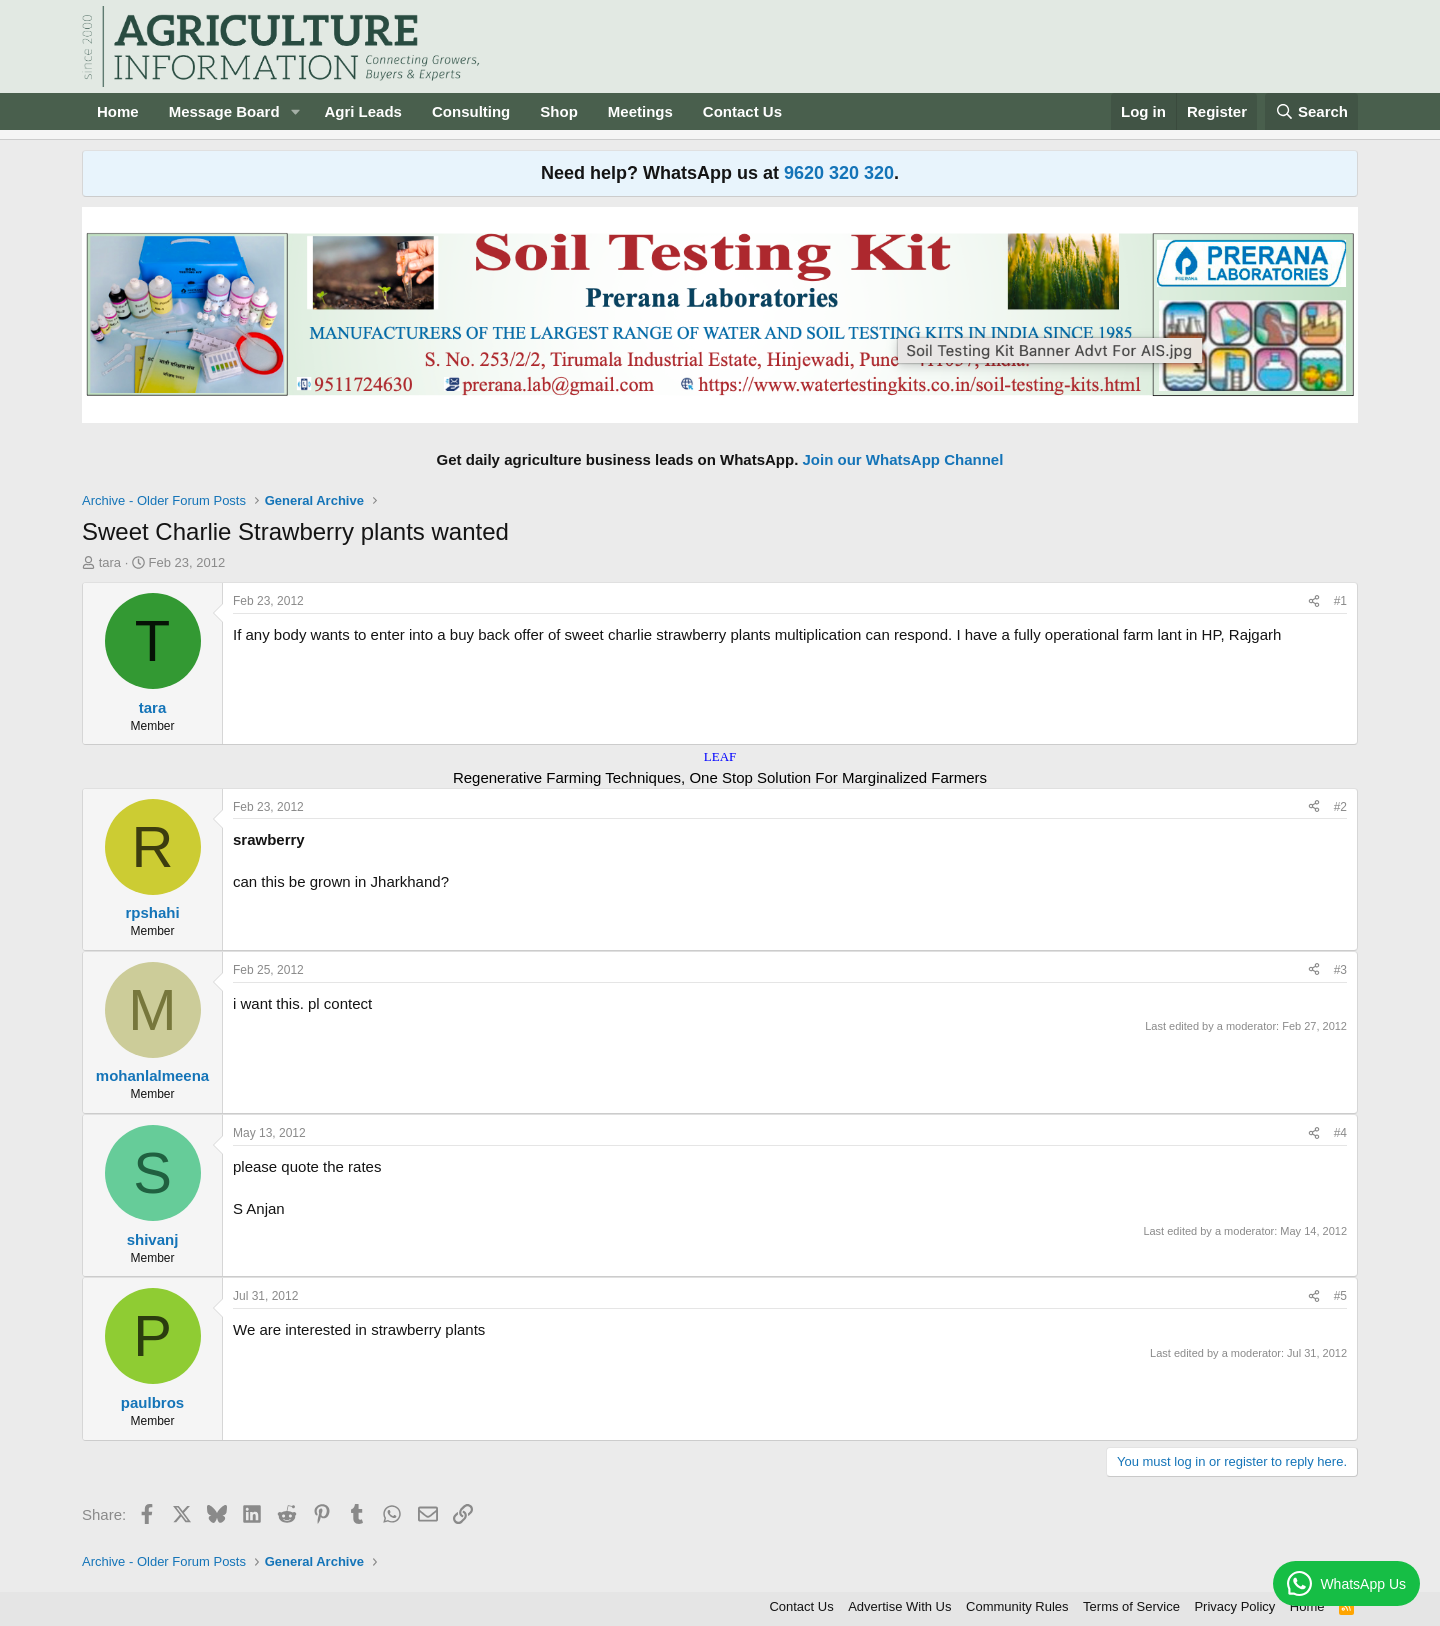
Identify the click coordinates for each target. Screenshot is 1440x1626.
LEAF (720, 756)
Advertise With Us (899, 1606)
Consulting (471, 111)
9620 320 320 (839, 173)
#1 (1340, 601)
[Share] (1314, 601)
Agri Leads (363, 111)
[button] (295, 111)
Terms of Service (1131, 1606)
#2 (1340, 807)
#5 (1340, 1296)
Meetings (640, 111)
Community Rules (1017, 1606)
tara (110, 562)
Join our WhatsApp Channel (903, 459)
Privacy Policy (1234, 1606)
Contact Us (742, 111)
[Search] (1312, 111)
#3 (1340, 970)
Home (118, 111)
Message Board (224, 111)
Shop (559, 111)
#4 (1340, 1133)
